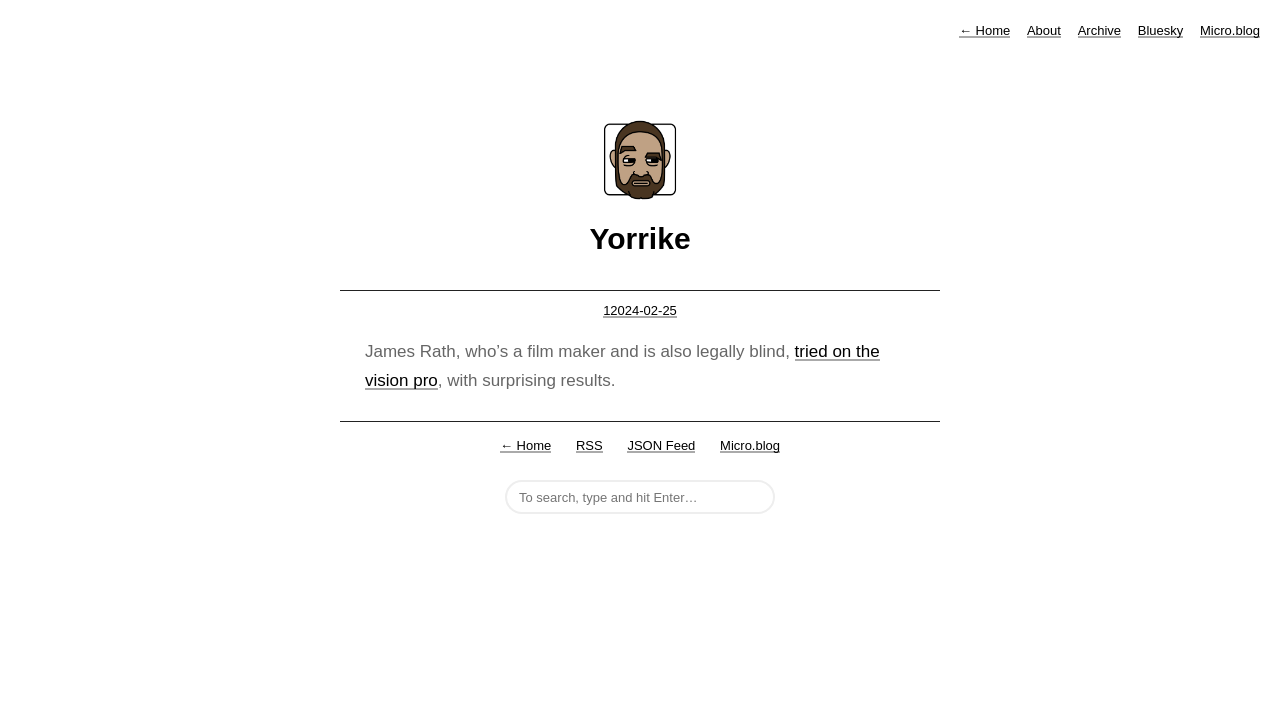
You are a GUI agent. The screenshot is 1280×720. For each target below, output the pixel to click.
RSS (589, 445)
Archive (1099, 30)
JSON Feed (661, 445)
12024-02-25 (640, 310)
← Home (525, 445)
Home (984, 30)
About (1044, 30)
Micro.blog (1230, 30)
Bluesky (1161, 30)
